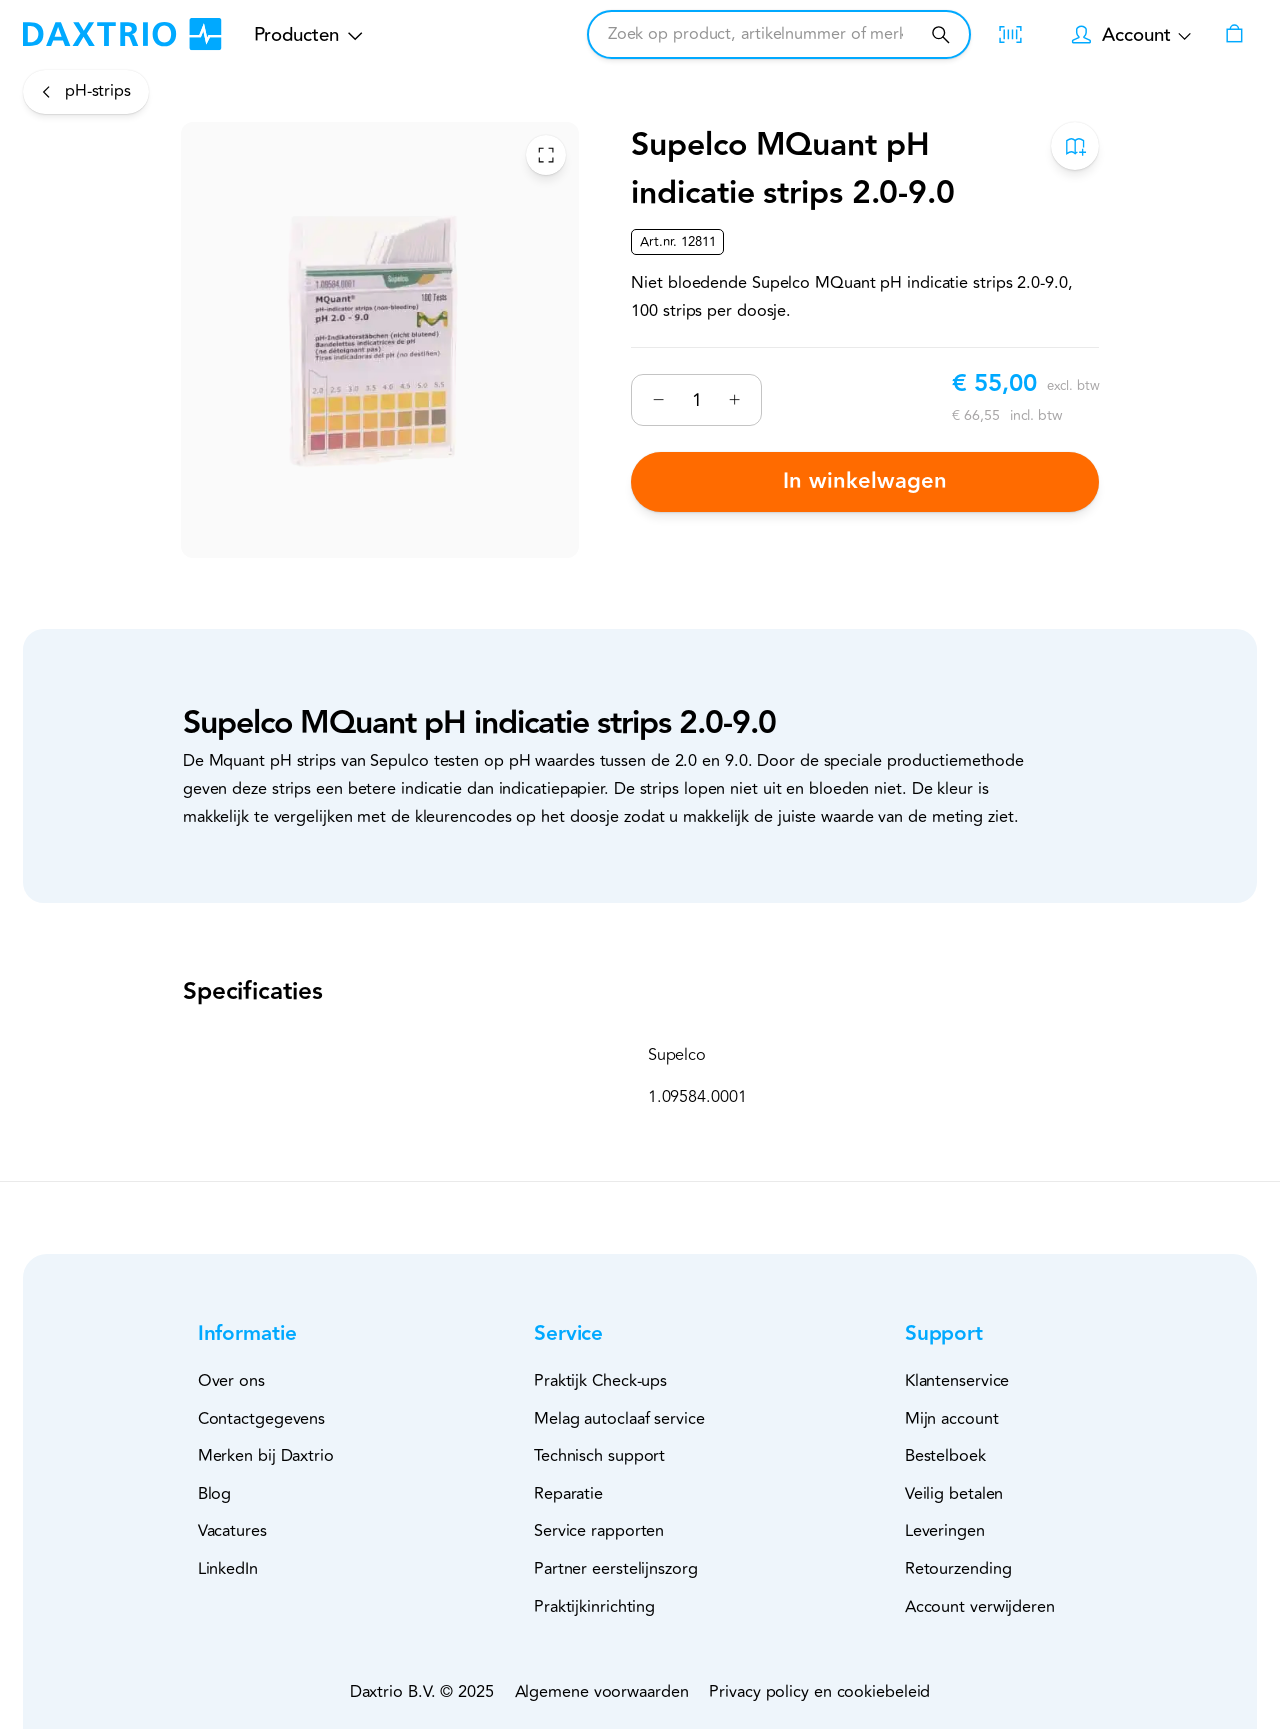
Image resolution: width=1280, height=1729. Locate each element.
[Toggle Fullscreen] (546, 154)
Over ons (231, 1381)
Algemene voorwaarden (602, 1692)
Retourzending (958, 1569)
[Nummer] (696, 399)
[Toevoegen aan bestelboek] (1075, 146)
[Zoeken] (940, 34)
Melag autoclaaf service (619, 1419)
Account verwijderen (980, 1607)
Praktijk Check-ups (600, 1381)
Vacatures (232, 1531)
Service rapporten (599, 1531)
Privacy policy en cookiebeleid (819, 1692)
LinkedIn (228, 1569)
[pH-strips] (86, 91)
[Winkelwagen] (1234, 35)
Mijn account (952, 1419)
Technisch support (599, 1456)
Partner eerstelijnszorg (616, 1569)
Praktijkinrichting (594, 1607)
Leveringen (945, 1531)
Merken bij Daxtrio (266, 1456)
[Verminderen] (658, 399)
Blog (215, 1494)
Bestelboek (945, 1456)
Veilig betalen (954, 1494)
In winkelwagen (865, 481)
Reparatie (568, 1494)
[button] (280, 1334)
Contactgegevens (262, 1419)
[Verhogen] (734, 399)
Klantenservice (957, 1381)
